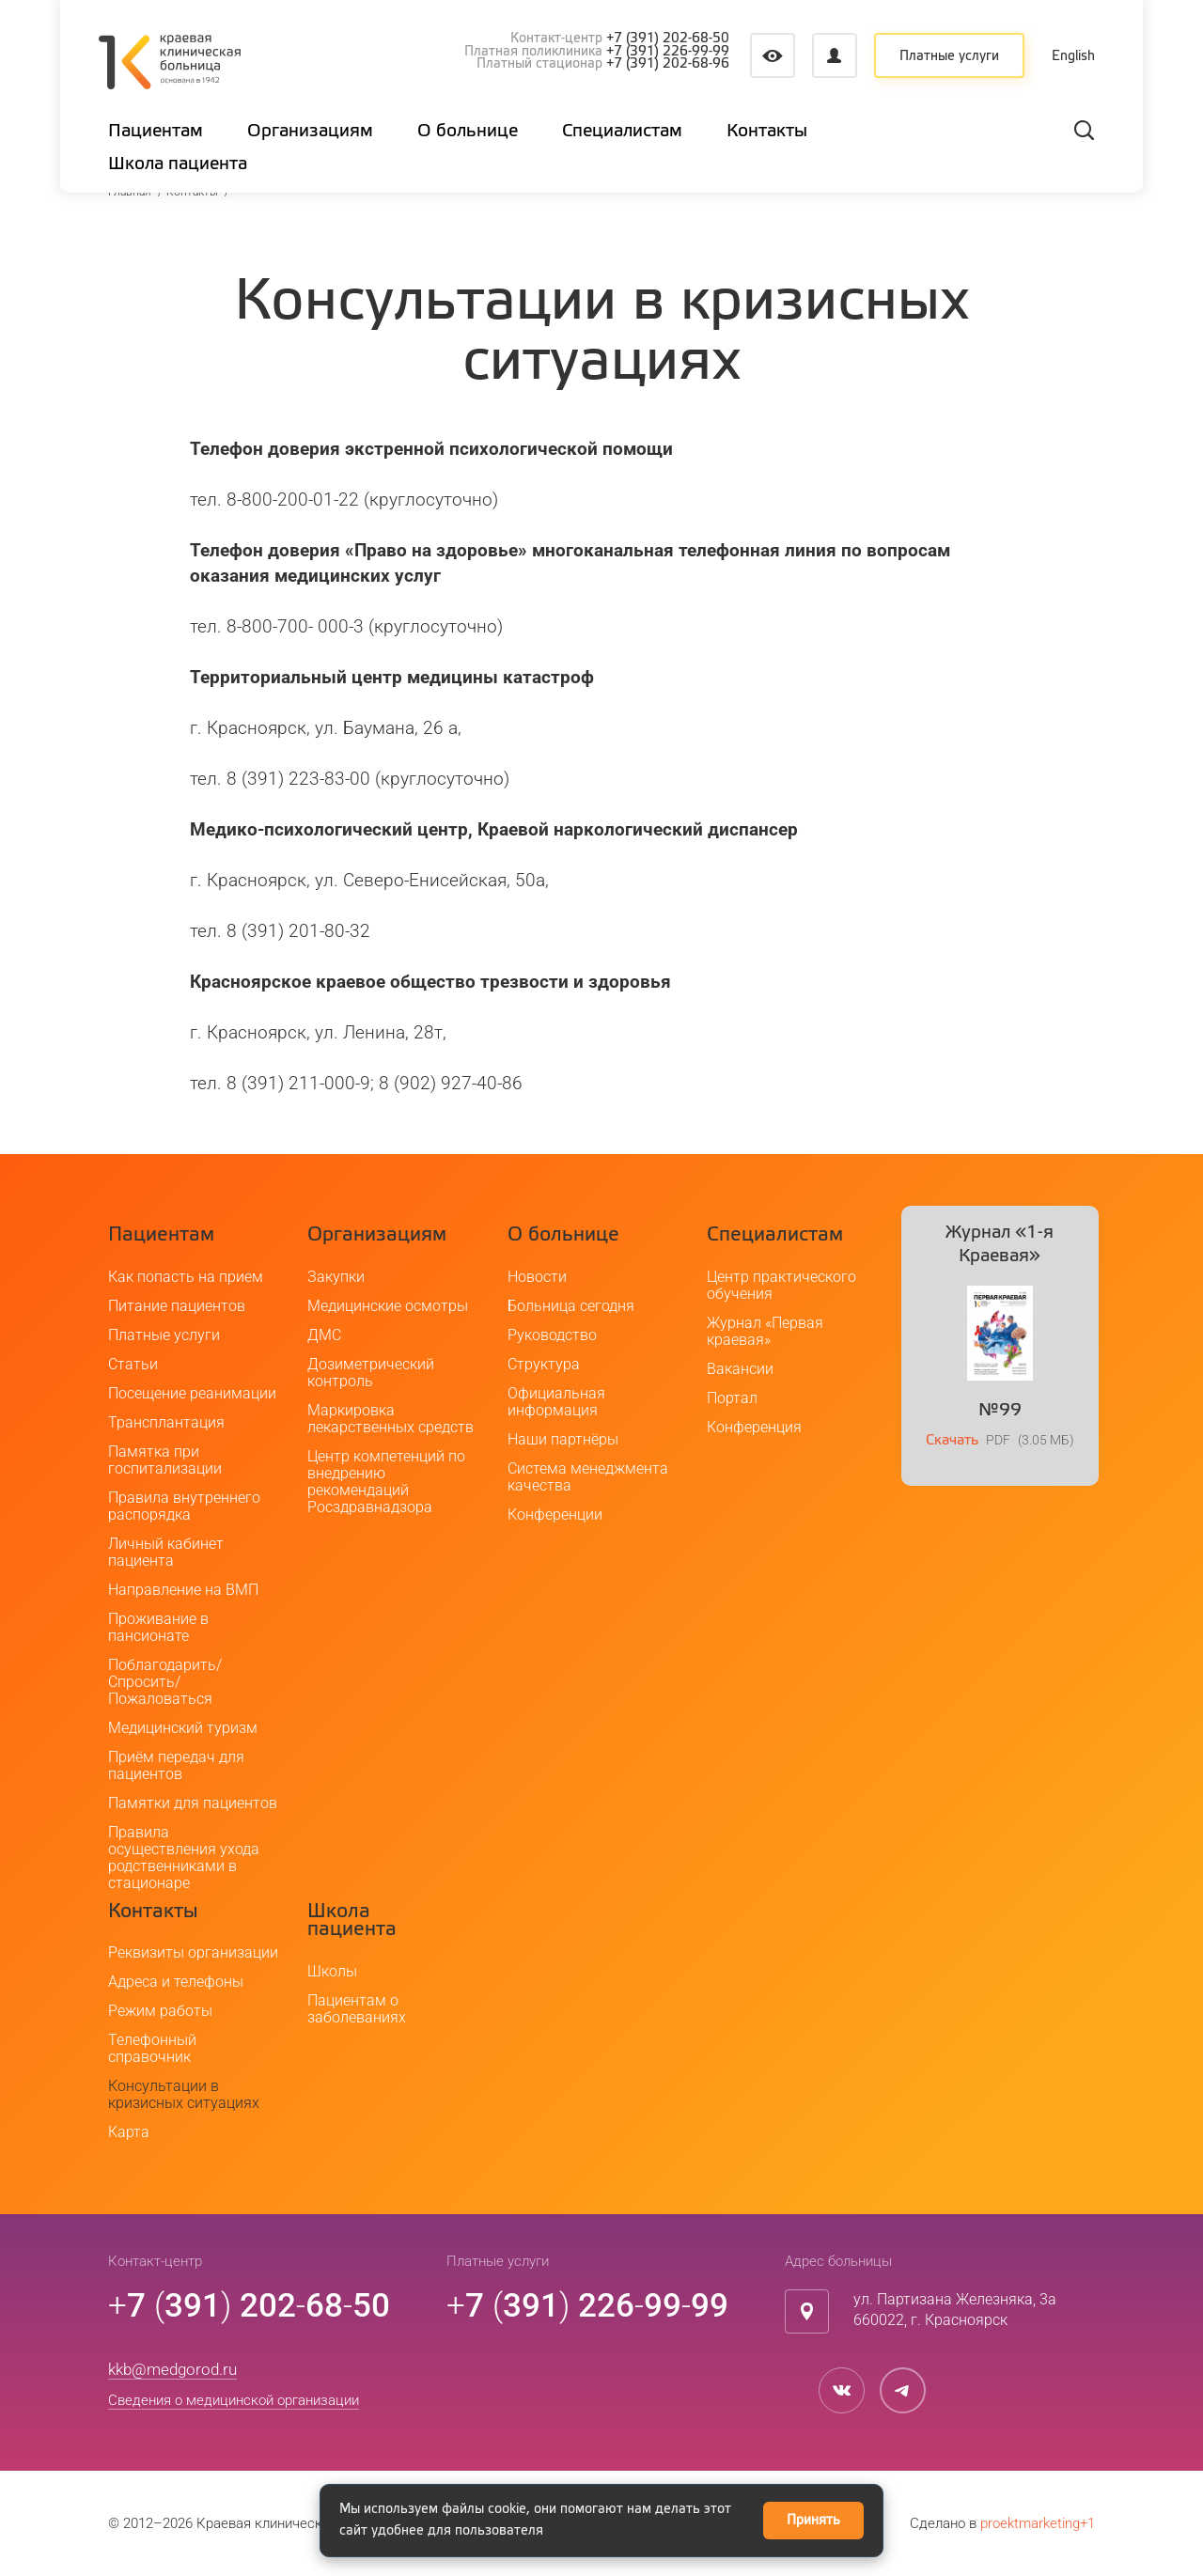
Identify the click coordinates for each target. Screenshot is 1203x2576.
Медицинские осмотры (387, 1306)
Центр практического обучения (781, 1285)
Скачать (952, 1440)
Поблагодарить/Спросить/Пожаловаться (165, 1682)
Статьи (133, 1364)
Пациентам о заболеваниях (356, 2008)
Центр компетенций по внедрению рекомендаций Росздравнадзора (386, 1481)
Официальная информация (556, 1401)
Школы (332, 1971)
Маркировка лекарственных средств (390, 1418)
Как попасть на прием (185, 1277)
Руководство (552, 1335)
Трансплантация (166, 1422)
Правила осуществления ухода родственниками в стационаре (183, 1857)
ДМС (324, 1335)
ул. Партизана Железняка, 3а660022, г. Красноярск (954, 2310)
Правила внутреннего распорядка (184, 1506)
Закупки (336, 1277)
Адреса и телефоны (175, 1982)
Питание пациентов (176, 1306)
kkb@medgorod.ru (172, 2369)
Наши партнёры (563, 1439)
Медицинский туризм (183, 1728)
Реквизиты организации (193, 1952)
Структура (544, 1364)
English (1074, 56)
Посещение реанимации (192, 1393)
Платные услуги (949, 56)
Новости (537, 1277)
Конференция (754, 1427)
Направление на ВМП (183, 1590)
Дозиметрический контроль (370, 1372)
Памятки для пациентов (192, 1803)
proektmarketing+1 (1037, 2523)
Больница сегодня (571, 1306)
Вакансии (740, 1369)
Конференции (555, 1514)
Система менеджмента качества (588, 1477)
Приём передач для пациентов (176, 1765)
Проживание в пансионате (158, 1627)
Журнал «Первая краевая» (765, 1331)
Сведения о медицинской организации (233, 2400)
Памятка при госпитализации (165, 1460)
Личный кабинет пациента (166, 1552)
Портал (732, 1398)
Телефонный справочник (152, 2048)
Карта (128, 2132)
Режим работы (160, 2011)
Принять (813, 2520)
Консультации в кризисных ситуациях (183, 2094)
